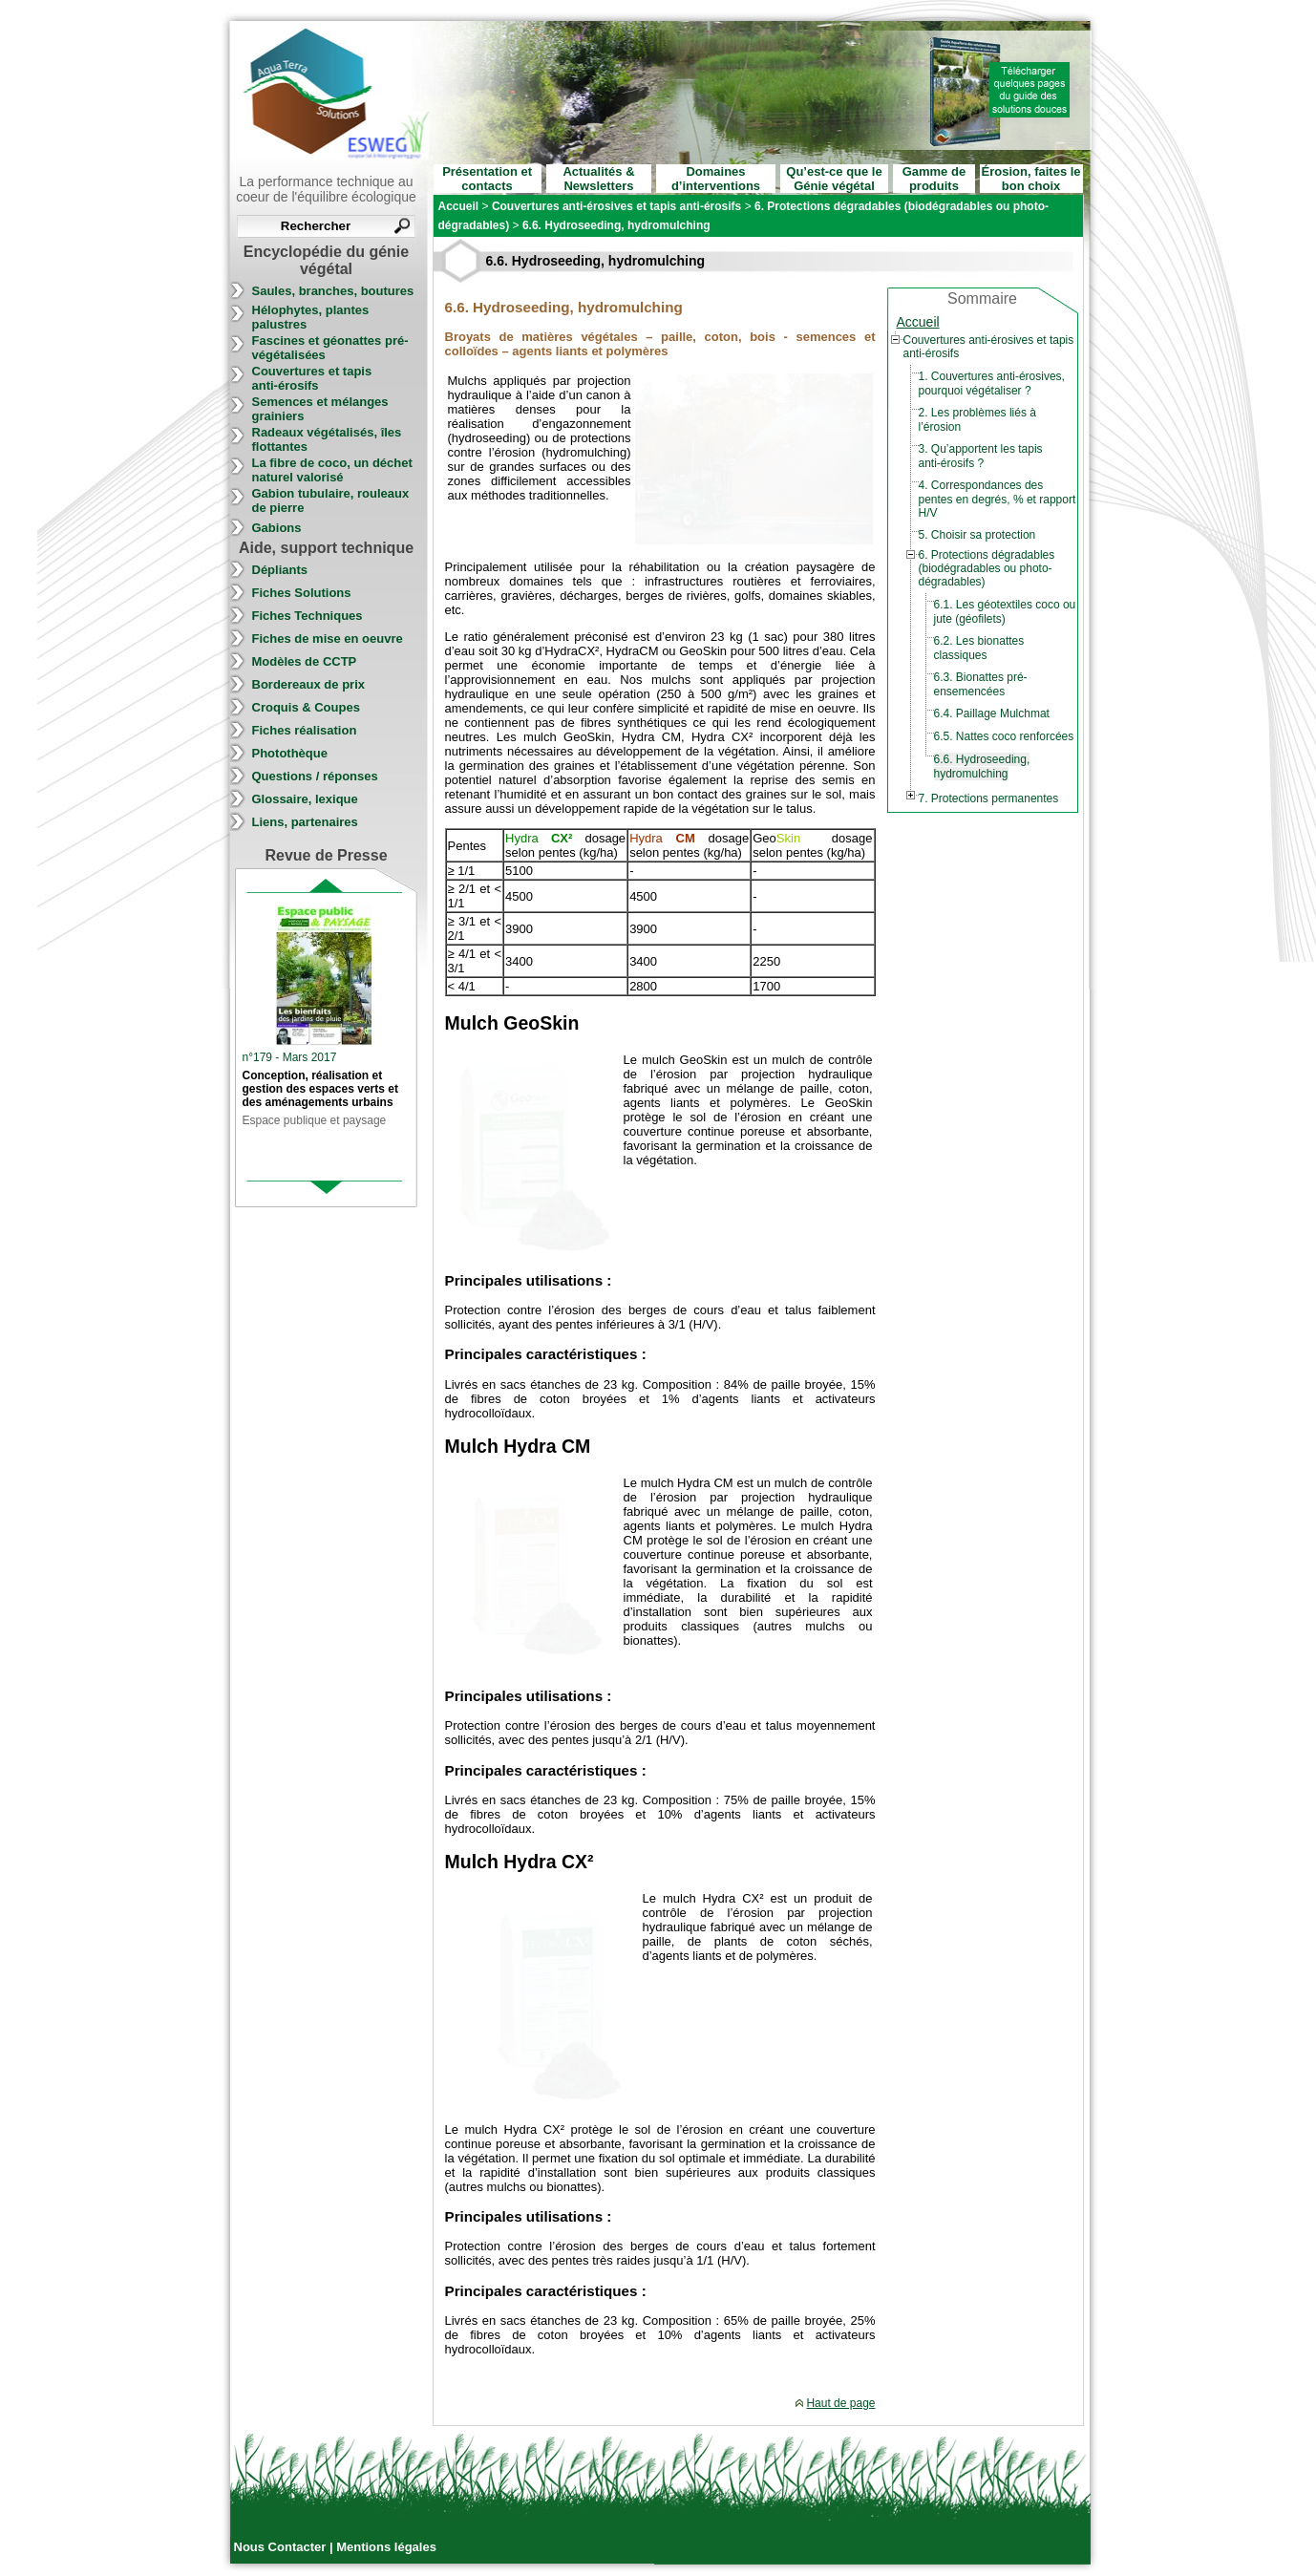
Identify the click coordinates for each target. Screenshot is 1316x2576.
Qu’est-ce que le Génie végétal (833, 178)
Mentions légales (386, 2547)
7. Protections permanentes (989, 798)
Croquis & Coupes (306, 707)
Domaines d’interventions (715, 178)
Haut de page (840, 2403)
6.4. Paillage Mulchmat (992, 713)
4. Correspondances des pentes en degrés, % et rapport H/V (997, 499)
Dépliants (280, 570)
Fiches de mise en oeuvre (327, 638)
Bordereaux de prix (309, 684)
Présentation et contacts (487, 178)
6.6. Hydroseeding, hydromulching (982, 766)
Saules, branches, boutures (333, 291)
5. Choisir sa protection (977, 535)
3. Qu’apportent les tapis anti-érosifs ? (981, 456)
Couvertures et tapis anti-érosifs (312, 378)
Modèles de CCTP (304, 661)
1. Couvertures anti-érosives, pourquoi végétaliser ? (992, 383)
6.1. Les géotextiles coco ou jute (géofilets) (1005, 612)
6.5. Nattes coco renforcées (1004, 736)
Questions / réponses (315, 776)
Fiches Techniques (307, 615)
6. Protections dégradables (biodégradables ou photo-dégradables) (987, 568)
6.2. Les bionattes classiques (979, 648)
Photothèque (290, 753)
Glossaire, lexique (305, 799)
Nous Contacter (281, 2547)
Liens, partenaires (305, 822)
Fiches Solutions (301, 592)
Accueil (918, 322)
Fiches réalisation (304, 730)
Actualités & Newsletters (598, 178)
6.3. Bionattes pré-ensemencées (981, 684)
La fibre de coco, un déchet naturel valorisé (332, 470)
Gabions (277, 528)
